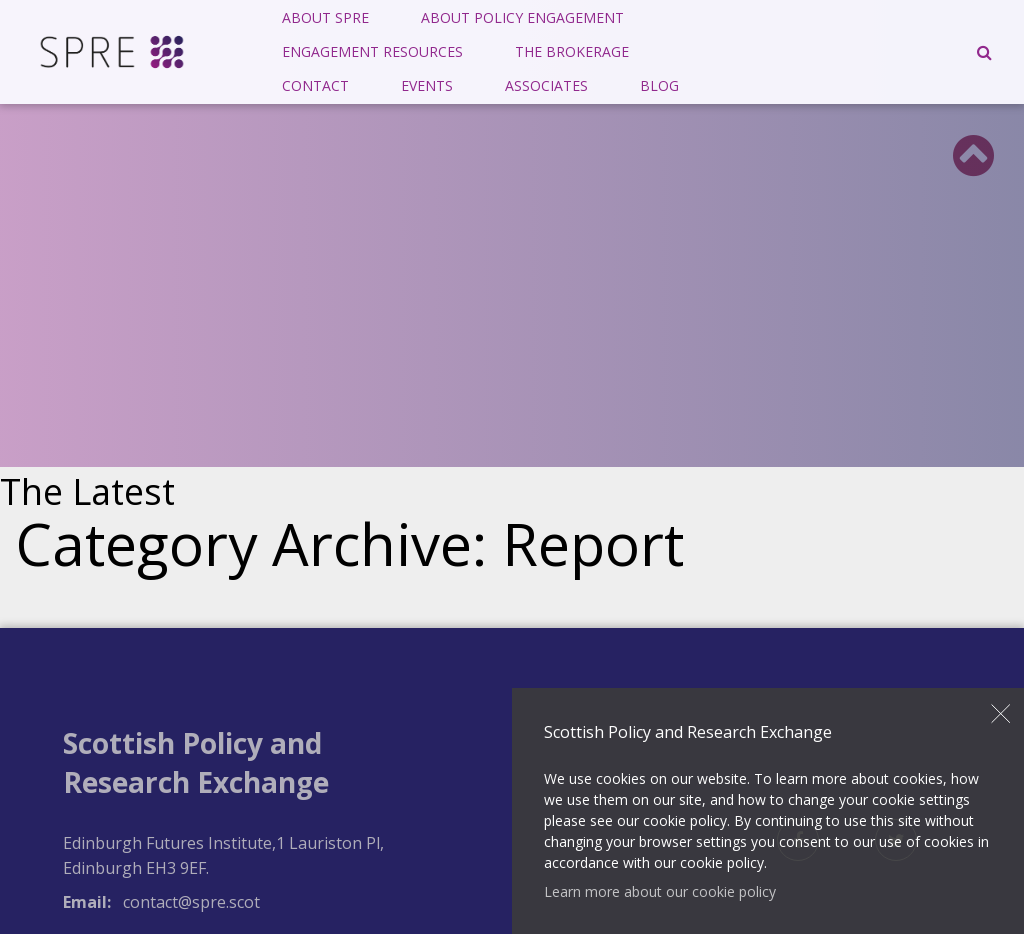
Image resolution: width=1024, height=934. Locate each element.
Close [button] (1001, 714)
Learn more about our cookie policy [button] (660, 891)
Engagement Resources (372, 51)
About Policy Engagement (522, 17)
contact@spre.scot (191, 902)
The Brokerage (572, 51)
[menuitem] (325, 18)
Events (427, 85)
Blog (659, 85)
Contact (315, 85)
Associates (546, 85)
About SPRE (325, 17)
